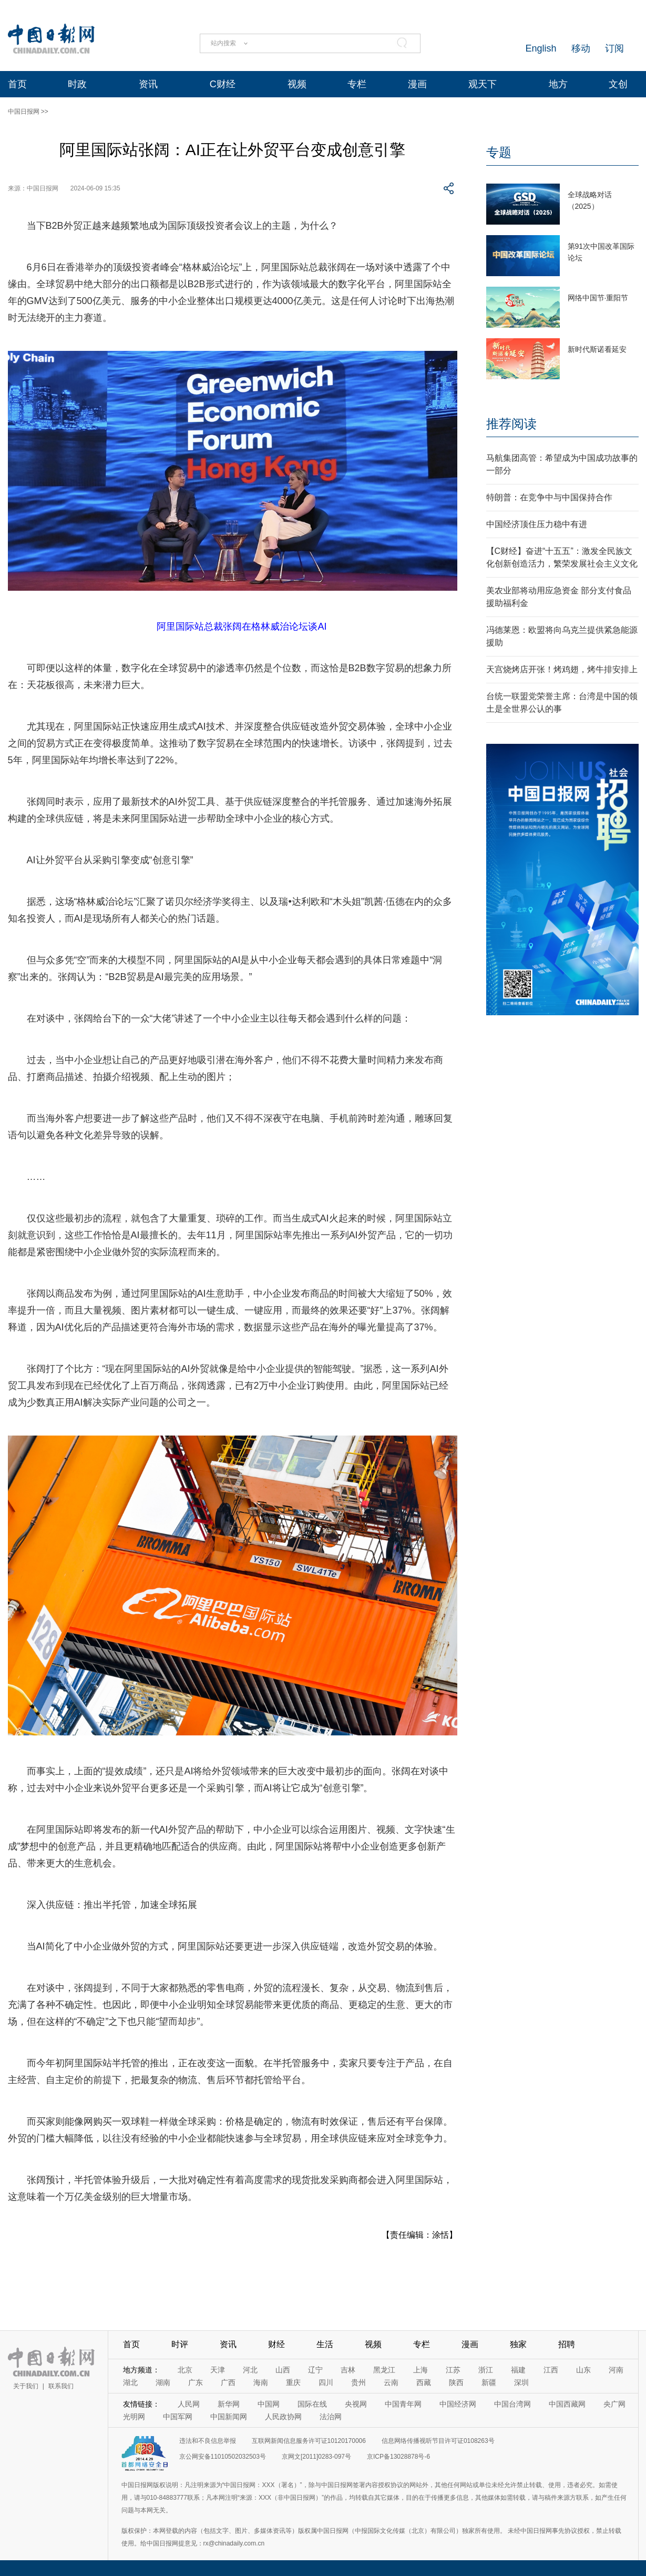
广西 (228, 2382)
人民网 (189, 2404)
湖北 (130, 2382)
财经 (276, 2344)
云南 (391, 2382)
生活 (324, 2344)
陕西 (456, 2382)
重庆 (293, 2382)
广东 (195, 2382)
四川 (326, 2382)
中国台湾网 (512, 2404)
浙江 (485, 2370)
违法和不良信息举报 (207, 2440)
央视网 (356, 2404)
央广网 (614, 2404)
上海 (420, 2370)
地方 (558, 84)
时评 (179, 2344)
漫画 (417, 84)
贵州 (358, 2382)
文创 (618, 84)
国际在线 (312, 2404)
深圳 (521, 2382)
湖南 (163, 2382)
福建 (518, 2370)
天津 (217, 2370)
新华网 (229, 2404)
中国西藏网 (567, 2404)
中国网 (269, 2404)
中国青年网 (403, 2404)
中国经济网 (457, 2404)
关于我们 (25, 2386)
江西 (551, 2370)
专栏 (356, 84)
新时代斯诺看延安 (597, 349)
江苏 (453, 2370)
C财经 (222, 84)
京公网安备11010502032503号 (222, 2456)
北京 (185, 2370)
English (540, 48)
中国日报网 (23, 111)
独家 (518, 2344)
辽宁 (315, 2370)
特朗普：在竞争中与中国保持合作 (549, 497)
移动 (580, 48)
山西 (282, 2370)
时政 (77, 84)
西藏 (423, 2382)
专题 (498, 152)
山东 (583, 2370)
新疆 (488, 2382)
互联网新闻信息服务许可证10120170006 (309, 2440)
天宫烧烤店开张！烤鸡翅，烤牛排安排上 (562, 669)
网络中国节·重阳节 (598, 298)
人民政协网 (283, 2416)
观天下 (482, 84)
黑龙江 (384, 2370)
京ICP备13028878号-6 (398, 2456)
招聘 (566, 2344)
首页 (17, 84)
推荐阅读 (511, 424)
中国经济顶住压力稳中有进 (536, 524)
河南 (616, 2370)
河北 (250, 2370)
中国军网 (177, 2416)
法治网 (331, 2416)
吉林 (348, 2370)
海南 (260, 2382)
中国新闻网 (228, 2416)
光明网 (134, 2416)
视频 (297, 84)
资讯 (148, 84)
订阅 (614, 48)
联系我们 (61, 2386)
